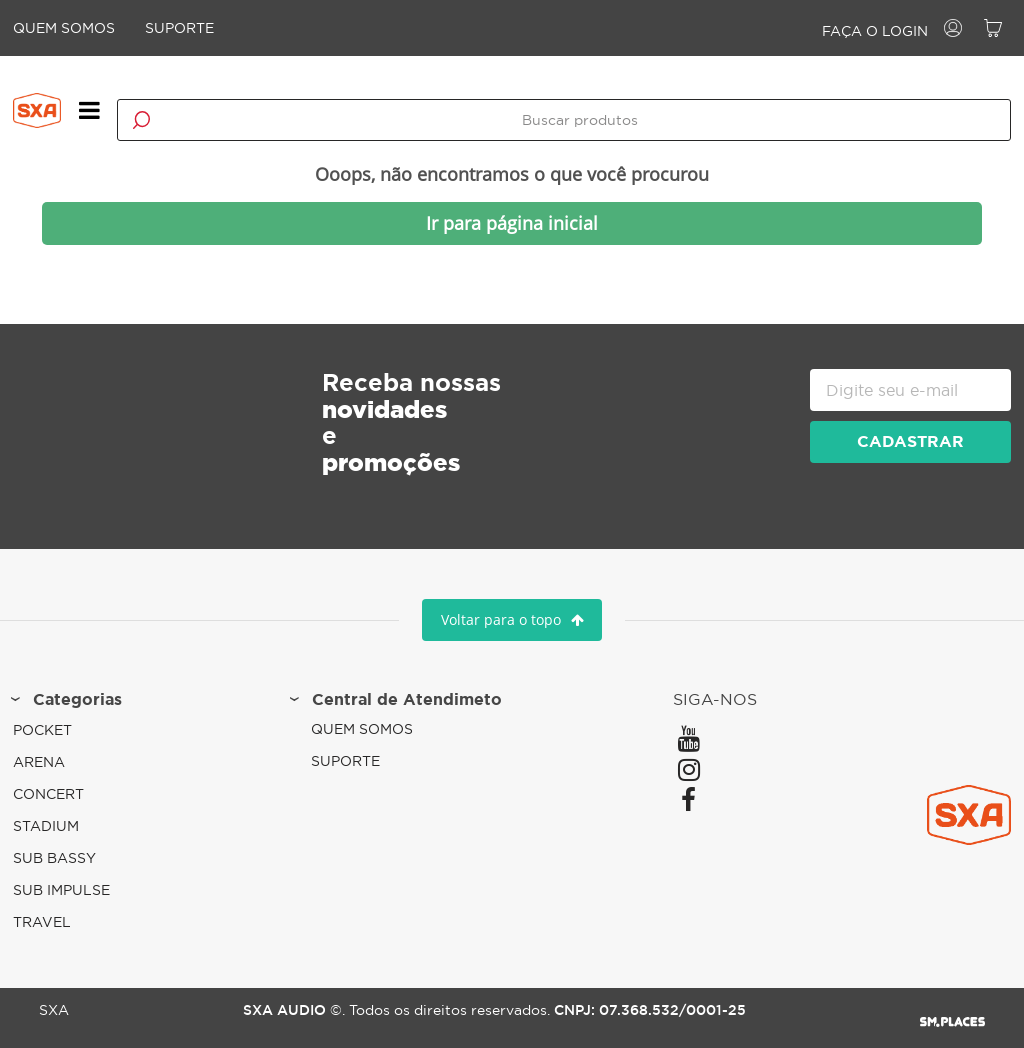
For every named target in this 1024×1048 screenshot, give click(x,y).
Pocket (53, 728)
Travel (53, 920)
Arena (50, 760)
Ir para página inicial (512, 216)
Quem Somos (75, 28)
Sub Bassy (65, 856)
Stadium (57, 824)
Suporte (190, 28)
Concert (59, 792)
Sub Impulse (72, 888)
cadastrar (899, 434)
